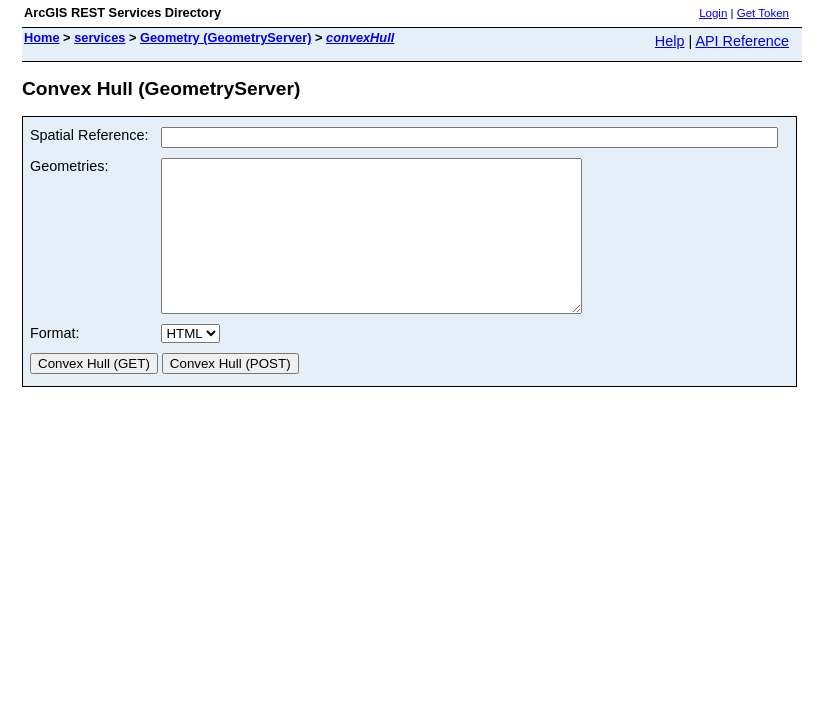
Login (713, 13)
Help (670, 41)
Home (42, 37)
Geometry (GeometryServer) (225, 37)
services (99, 37)
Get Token (763, 13)
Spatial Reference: (89, 135)
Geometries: (69, 166)
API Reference (742, 41)
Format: (55, 363)
